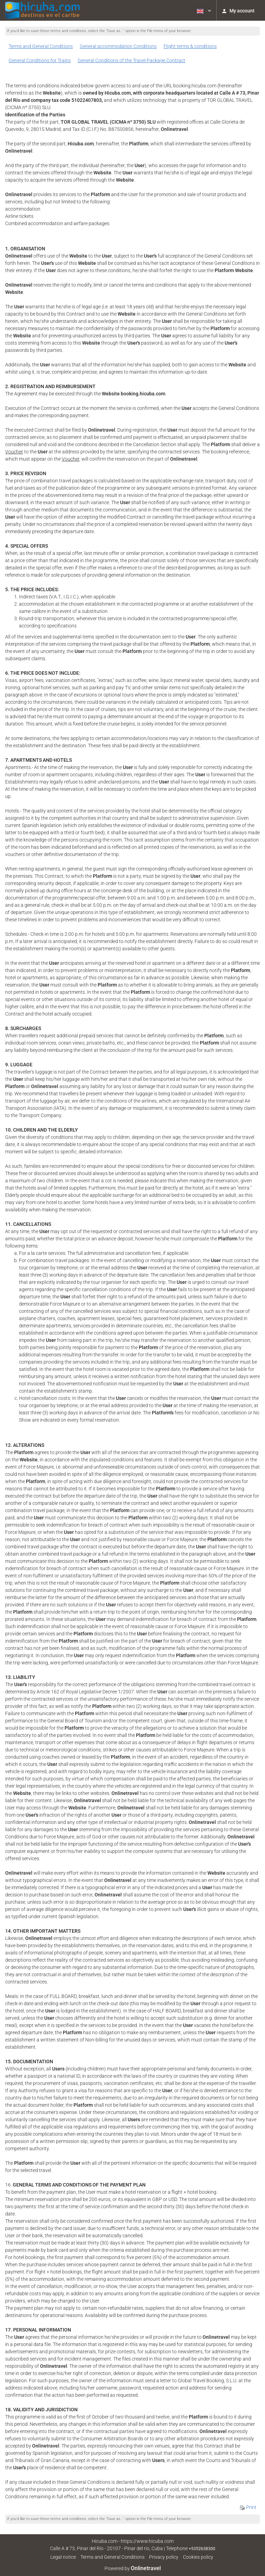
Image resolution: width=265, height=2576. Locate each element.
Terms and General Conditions (41, 46)
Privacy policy (163, 2557)
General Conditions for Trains (40, 60)
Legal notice (63, 2557)
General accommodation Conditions (118, 46)
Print (247, 2507)
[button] (203, 10)
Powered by (133, 2568)
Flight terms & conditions (190, 46)
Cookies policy (198, 2557)
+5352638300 (202, 2548)
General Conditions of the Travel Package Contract (131, 60)
